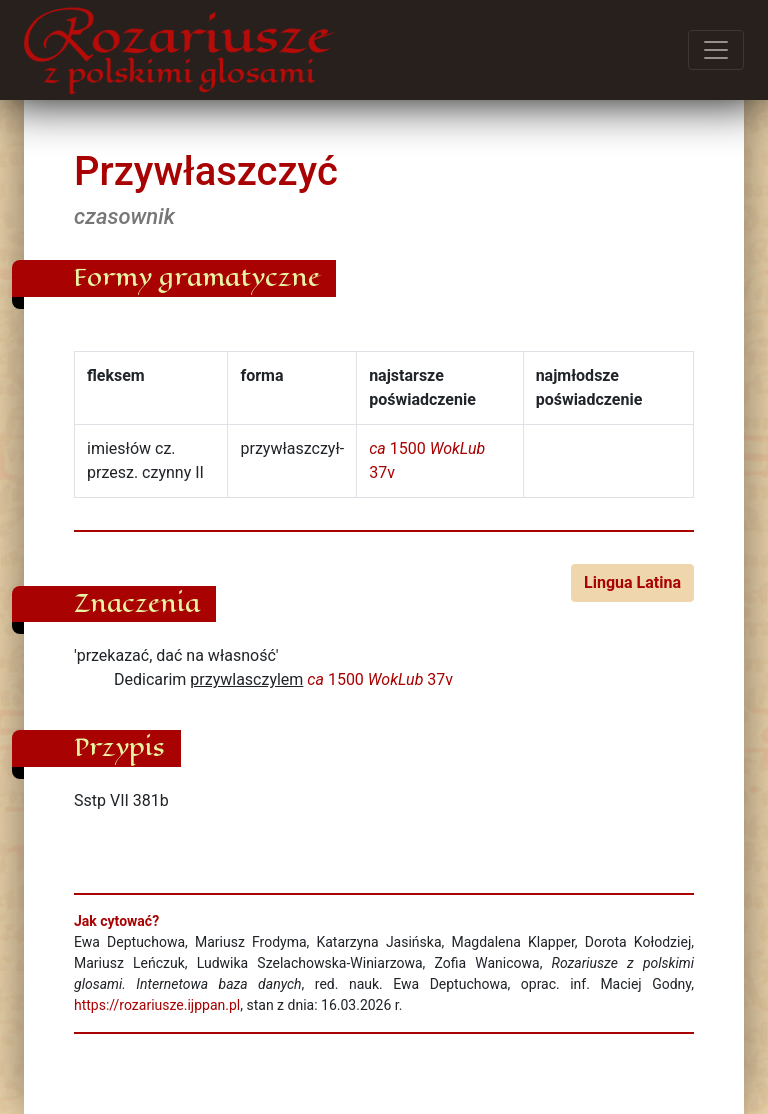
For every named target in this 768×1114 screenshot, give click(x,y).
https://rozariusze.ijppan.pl (157, 1005)
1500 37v (380, 679)
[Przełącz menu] (716, 50)
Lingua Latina (632, 582)
